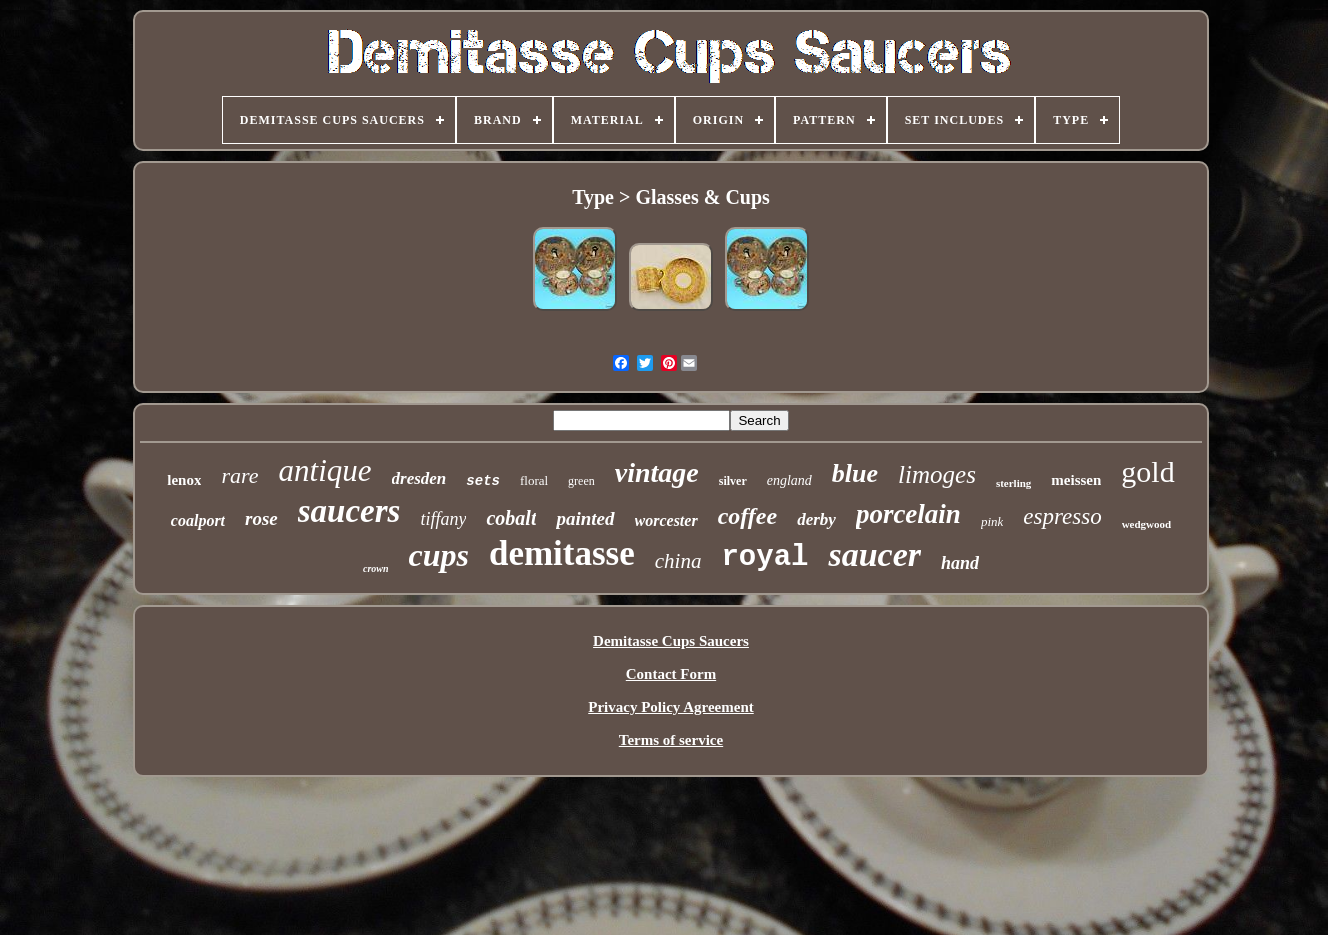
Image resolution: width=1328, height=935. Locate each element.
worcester (666, 520)
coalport (198, 520)
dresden (419, 478)
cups (439, 555)
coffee (748, 516)
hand (960, 563)
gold (1147, 471)
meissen (1076, 480)
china (678, 561)
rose (261, 518)
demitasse (562, 553)
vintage (657, 472)
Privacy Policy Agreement (671, 707)
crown (376, 568)
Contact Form (671, 674)
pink (992, 521)
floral (534, 480)
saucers (349, 511)
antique (325, 470)
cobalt (511, 518)
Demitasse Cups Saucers (671, 641)
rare (239, 475)
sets (483, 481)
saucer (874, 554)
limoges (937, 474)
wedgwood (1147, 524)
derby (816, 519)
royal (764, 557)
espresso (1062, 516)
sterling (1013, 483)
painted (585, 518)
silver (733, 481)
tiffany (443, 519)
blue (855, 473)
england (789, 480)
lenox (184, 480)
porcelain (908, 514)
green (581, 481)
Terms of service (671, 740)
